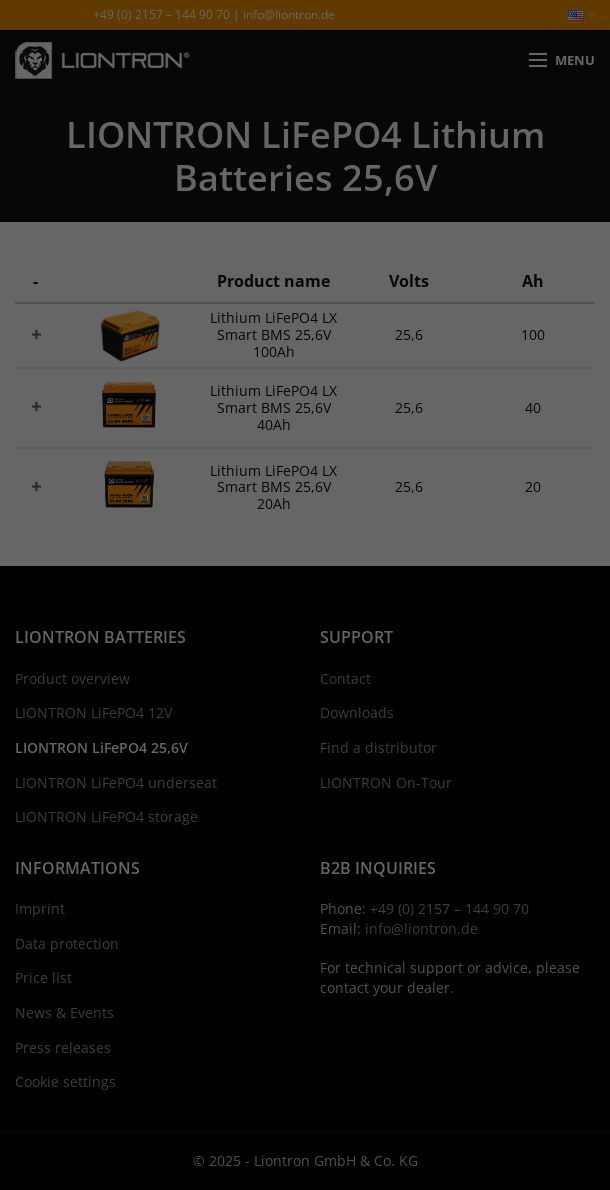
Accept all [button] (305, 689)
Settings (515, 573)
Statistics (278, 619)
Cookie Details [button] (235, 851)
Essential (122, 619)
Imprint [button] (394, 851)
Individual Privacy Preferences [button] (305, 807)
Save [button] (305, 748)
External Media (454, 619)
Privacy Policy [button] (324, 851)
